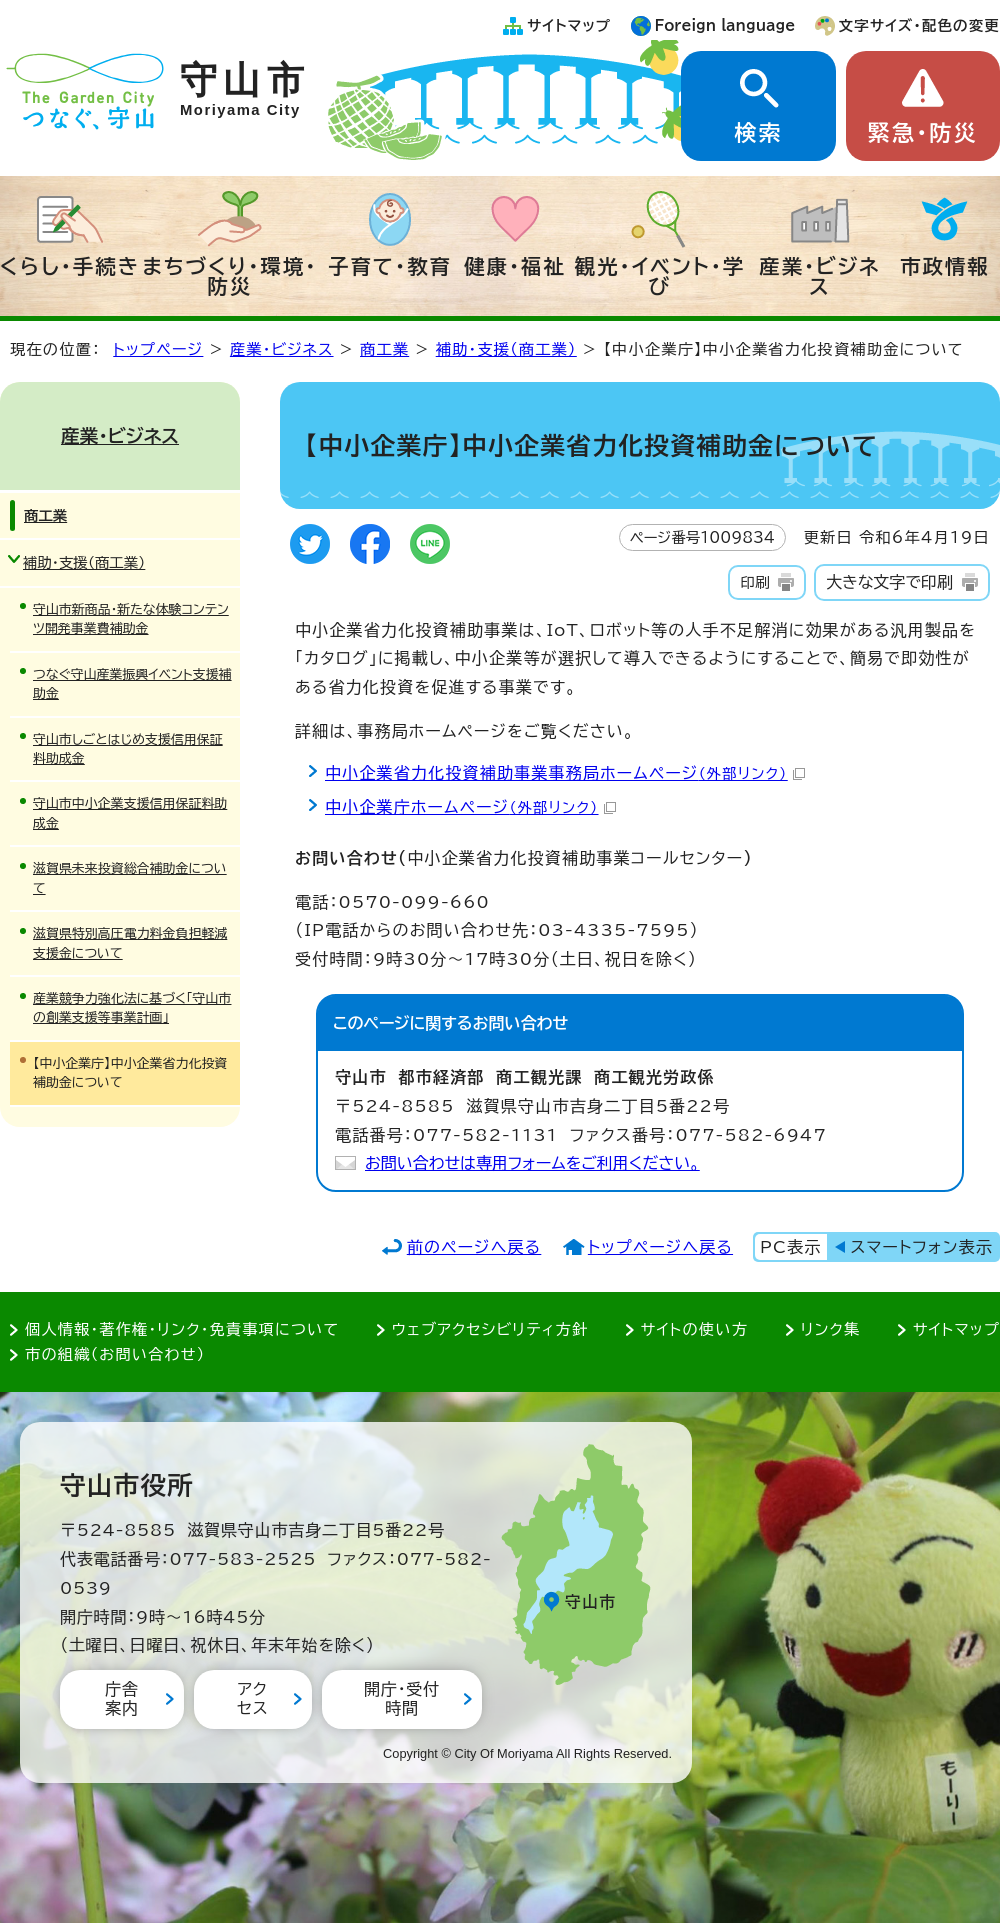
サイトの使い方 (694, 1329)
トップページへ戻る (660, 1247)
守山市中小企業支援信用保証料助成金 (130, 813)
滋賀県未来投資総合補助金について (130, 878)
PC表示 (790, 1247)
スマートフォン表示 (922, 1247)
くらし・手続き (70, 266)
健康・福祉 (515, 266)
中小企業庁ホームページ (470, 807)
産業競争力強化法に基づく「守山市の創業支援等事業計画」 (132, 1008)
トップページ (158, 349)
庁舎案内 (122, 1698)
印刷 (754, 582)
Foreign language (725, 25)
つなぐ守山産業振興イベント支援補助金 (132, 684)
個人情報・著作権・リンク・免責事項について (182, 1329)
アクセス (252, 1698)
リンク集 (831, 1329)
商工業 (384, 349)
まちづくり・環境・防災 (230, 276)
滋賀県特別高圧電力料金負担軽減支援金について (130, 943)
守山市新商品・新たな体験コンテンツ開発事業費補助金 (131, 619)
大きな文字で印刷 (889, 582)
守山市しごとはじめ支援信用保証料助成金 (128, 749)
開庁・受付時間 (402, 1698)
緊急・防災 (923, 133)
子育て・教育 (390, 266)
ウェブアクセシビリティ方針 (490, 1329)
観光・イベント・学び (660, 276)
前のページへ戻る (474, 1247)
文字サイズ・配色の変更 (919, 25)
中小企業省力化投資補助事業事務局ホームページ (565, 773)
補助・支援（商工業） (506, 349)
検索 (758, 133)
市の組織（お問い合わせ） (115, 1354)
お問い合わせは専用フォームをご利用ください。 (532, 1163)
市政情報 (945, 266)
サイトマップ (569, 25)
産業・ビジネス (819, 276)
